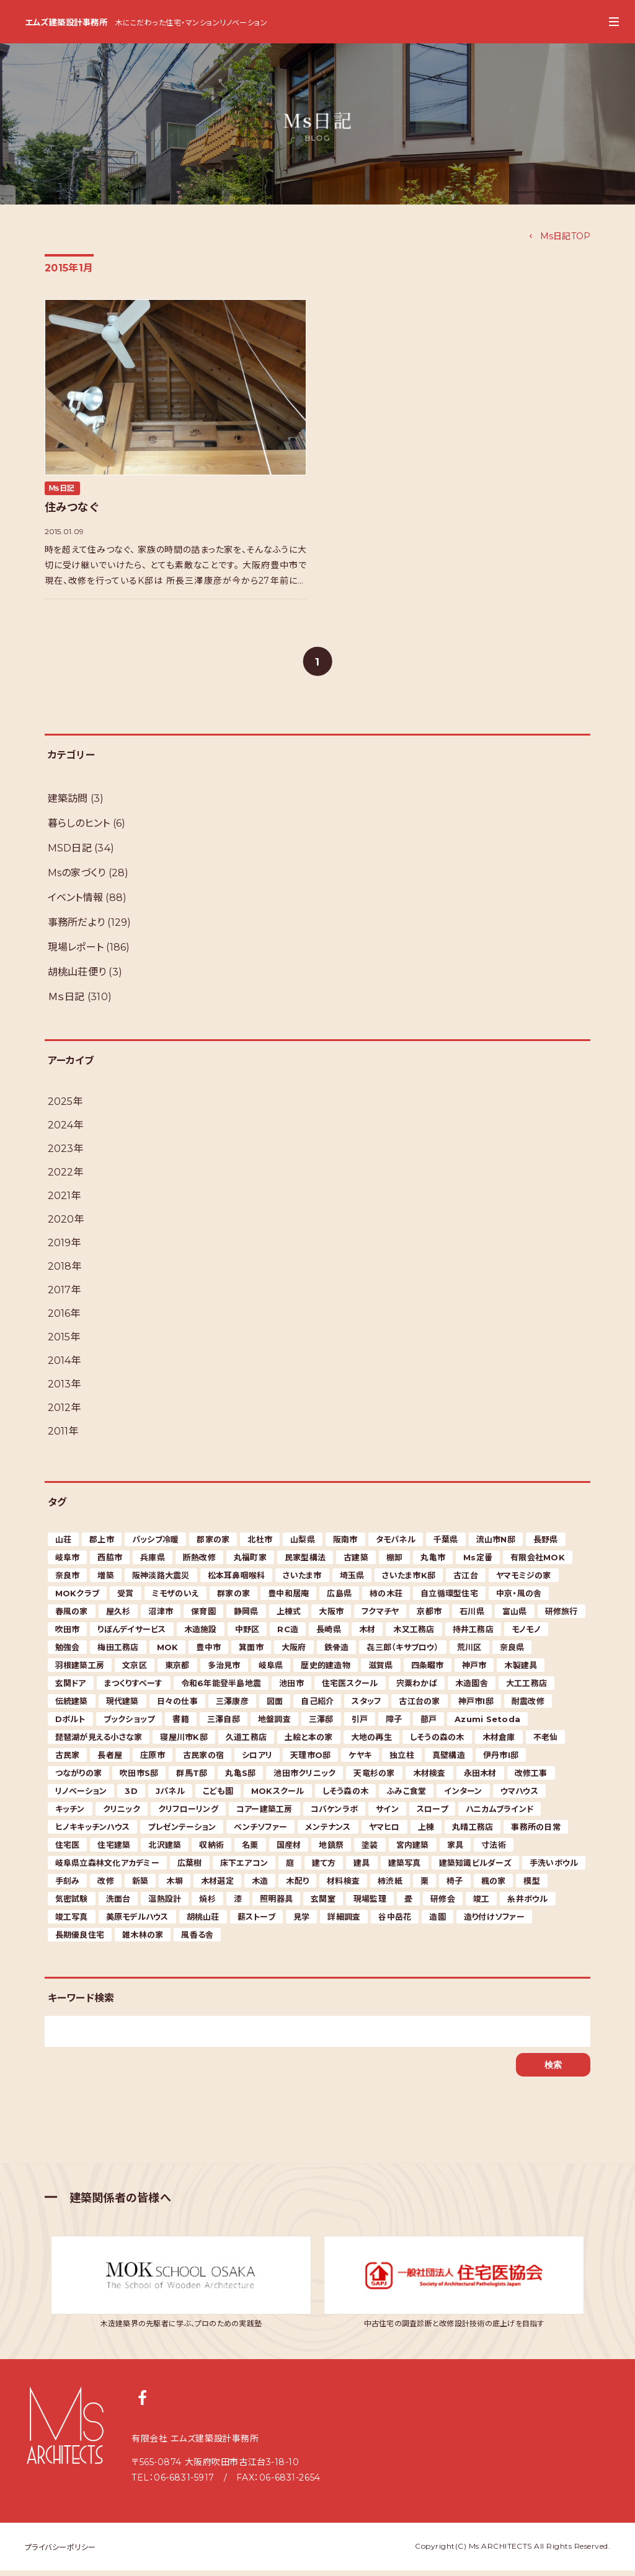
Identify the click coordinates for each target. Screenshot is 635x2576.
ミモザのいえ (176, 1599)
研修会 (442, 1904)
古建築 (356, 1563)
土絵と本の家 (309, 1742)
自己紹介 (317, 1707)
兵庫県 (152, 1563)
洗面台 (118, 1904)
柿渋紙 (390, 1886)
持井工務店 (473, 1635)
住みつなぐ (72, 507)
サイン (387, 1814)
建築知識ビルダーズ (475, 1868)
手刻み (67, 1886)
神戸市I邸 (476, 1707)
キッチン (70, 1814)
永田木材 (480, 1778)
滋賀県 (380, 1671)
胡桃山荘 (203, 1922)
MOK (168, 1653)
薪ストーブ (256, 1922)
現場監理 (369, 1904)
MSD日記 (70, 853)
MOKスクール (277, 1796)
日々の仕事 (177, 1707)
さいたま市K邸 (408, 1581)
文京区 (134, 1671)
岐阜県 (271, 1671)
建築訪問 (68, 804)
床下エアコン (244, 1868)
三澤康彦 (232, 1707)
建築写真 (404, 1868)
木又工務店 (413, 1635)
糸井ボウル (527, 1904)
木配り (297, 1886)
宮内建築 (412, 1850)
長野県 (545, 1545)
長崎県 (328, 1635)
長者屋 (109, 1760)
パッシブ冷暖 (155, 1545)
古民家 (67, 1760)
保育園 (203, 1617)
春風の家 (71, 1617)
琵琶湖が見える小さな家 (99, 1742)
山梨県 (302, 1545)
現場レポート (76, 953)
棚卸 (394, 1563)
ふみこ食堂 (406, 1796)
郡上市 (101, 1545)
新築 (140, 1886)
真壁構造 (448, 1760)
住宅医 (67, 1850)
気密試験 (71, 1904)
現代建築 (122, 1707)
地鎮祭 (331, 1850)
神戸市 (474, 1671)
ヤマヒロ (384, 1832)
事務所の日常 (536, 1832)
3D (131, 1796)
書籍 (180, 1725)
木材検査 (429, 1778)
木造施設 (200, 1635)
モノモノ (526, 1635)
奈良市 (67, 1581)
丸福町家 (250, 1563)
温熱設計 (164, 1904)
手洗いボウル (554, 1868)
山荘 (63, 1545)
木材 (367, 1635)
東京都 (177, 1671)
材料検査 (343, 1886)
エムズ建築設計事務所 (63, 22)
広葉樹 (189, 1868)
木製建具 (520, 1671)
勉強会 (67, 1653)
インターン (463, 1796)
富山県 (514, 1617)
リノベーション (81, 1796)
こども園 (218, 1796)
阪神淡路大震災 (161, 1581)
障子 (394, 1725)
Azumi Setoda (487, 1725)
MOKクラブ (77, 1599)
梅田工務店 (117, 1653)
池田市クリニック (304, 1778)
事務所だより (76, 928)
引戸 (360, 1725)
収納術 (211, 1850)
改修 (105, 1886)
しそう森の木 (345, 1796)
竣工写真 (71, 1922)
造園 (437, 1922)
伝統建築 (71, 1707)
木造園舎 (471, 1689)
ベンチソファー (260, 1832)
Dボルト (70, 1725)
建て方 (323, 1868)
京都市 (429, 1617)
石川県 (472, 1617)
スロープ (432, 1814)
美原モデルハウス (137, 1922)
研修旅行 (561, 1617)
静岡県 (246, 1617)
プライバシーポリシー (60, 2552)
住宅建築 (113, 1850)
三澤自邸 (223, 1725)
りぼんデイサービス (131, 1635)
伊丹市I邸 (500, 1760)
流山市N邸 (495, 1545)
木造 (260, 1886)
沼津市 (160, 1617)
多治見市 (224, 1671)
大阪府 (294, 1653)
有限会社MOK (537, 1563)
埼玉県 (352, 1581)
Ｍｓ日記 (62, 488)
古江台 (465, 1581)
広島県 (339, 1599)
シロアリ (257, 1760)
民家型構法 (305, 1563)
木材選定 (217, 1886)
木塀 (174, 1886)
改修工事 (531, 1778)
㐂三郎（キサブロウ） (402, 1653)
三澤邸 (321, 1725)
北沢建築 (164, 1850)
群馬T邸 (191, 1778)
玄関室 (323, 1904)
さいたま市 (302, 1581)
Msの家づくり (77, 878)
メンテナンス (328, 1832)
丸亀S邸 (240, 1778)
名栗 (250, 1850)
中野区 (247, 1635)
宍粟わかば (416, 1689)
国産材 (289, 1850)
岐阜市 (67, 1563)
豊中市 (208, 1653)
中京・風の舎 (519, 1599)
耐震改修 (528, 1707)
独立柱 (401, 1760)
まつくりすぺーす (133, 1689)
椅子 (454, 1886)
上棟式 (289, 1617)
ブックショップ (129, 1725)
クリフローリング (188, 1814)
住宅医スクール (350, 1689)
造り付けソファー (494, 1922)
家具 (455, 1850)
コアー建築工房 (264, 1814)
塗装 (370, 1850)
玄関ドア (70, 1689)
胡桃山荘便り (77, 977)
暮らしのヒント (79, 829)
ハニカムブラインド (499, 1814)
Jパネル (170, 1796)
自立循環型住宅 (449, 1599)
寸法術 (493, 1850)
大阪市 (331, 1617)
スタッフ (366, 1707)
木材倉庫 (498, 1742)
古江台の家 (419, 1707)
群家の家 (233, 1599)
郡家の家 (213, 1545)
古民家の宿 (203, 1760)
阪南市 (345, 1545)
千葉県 (445, 1545)
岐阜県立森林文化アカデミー (107, 1868)
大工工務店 (526, 1689)
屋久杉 (118, 1617)
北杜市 (259, 1545)
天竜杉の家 (373, 1778)
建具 (361, 1868)
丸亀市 (432, 1563)
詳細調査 (343, 1922)
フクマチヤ (380, 1617)
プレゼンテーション (182, 1832)
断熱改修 (199, 1563)
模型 (531, 1886)
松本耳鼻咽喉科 (236, 1581)
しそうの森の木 (437, 1742)
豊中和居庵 (288, 1599)
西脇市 (109, 1563)
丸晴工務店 (472, 1832)
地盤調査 (274, 1725)
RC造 (287, 1635)
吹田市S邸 (139, 1778)
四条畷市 (427, 1671)
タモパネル (395, 1545)
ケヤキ (360, 1760)
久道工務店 (246, 1742)
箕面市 (251, 1653)
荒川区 (469, 1653)
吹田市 (67, 1635)
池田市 (291, 1689)
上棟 (426, 1832)
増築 (105, 1581)
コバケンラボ (334, 1814)
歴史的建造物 (325, 1671)
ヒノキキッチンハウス (92, 1832)
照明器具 (276, 1904)
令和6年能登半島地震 (221, 1689)
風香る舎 (197, 1940)
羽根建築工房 (80, 1671)
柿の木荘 (386, 1599)
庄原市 (152, 1760)
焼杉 (207, 1904)
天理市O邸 (310, 1760)
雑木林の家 (142, 1940)
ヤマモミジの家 (523, 1581)
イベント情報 (76, 903)
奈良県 (512, 1653)
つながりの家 (78, 1778)
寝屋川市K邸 (184, 1742)
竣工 (481, 1904)
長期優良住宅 (80, 1940)
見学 (301, 1922)
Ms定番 (477, 1563)
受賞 (125, 1599)
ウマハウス (519, 1796)
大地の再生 (371, 1742)
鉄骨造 (336, 1653)
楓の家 (493, 1886)
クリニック (121, 1814)
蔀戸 (428, 1725)
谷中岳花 (394, 1922)
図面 (275, 1707)
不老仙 (545, 1742)
